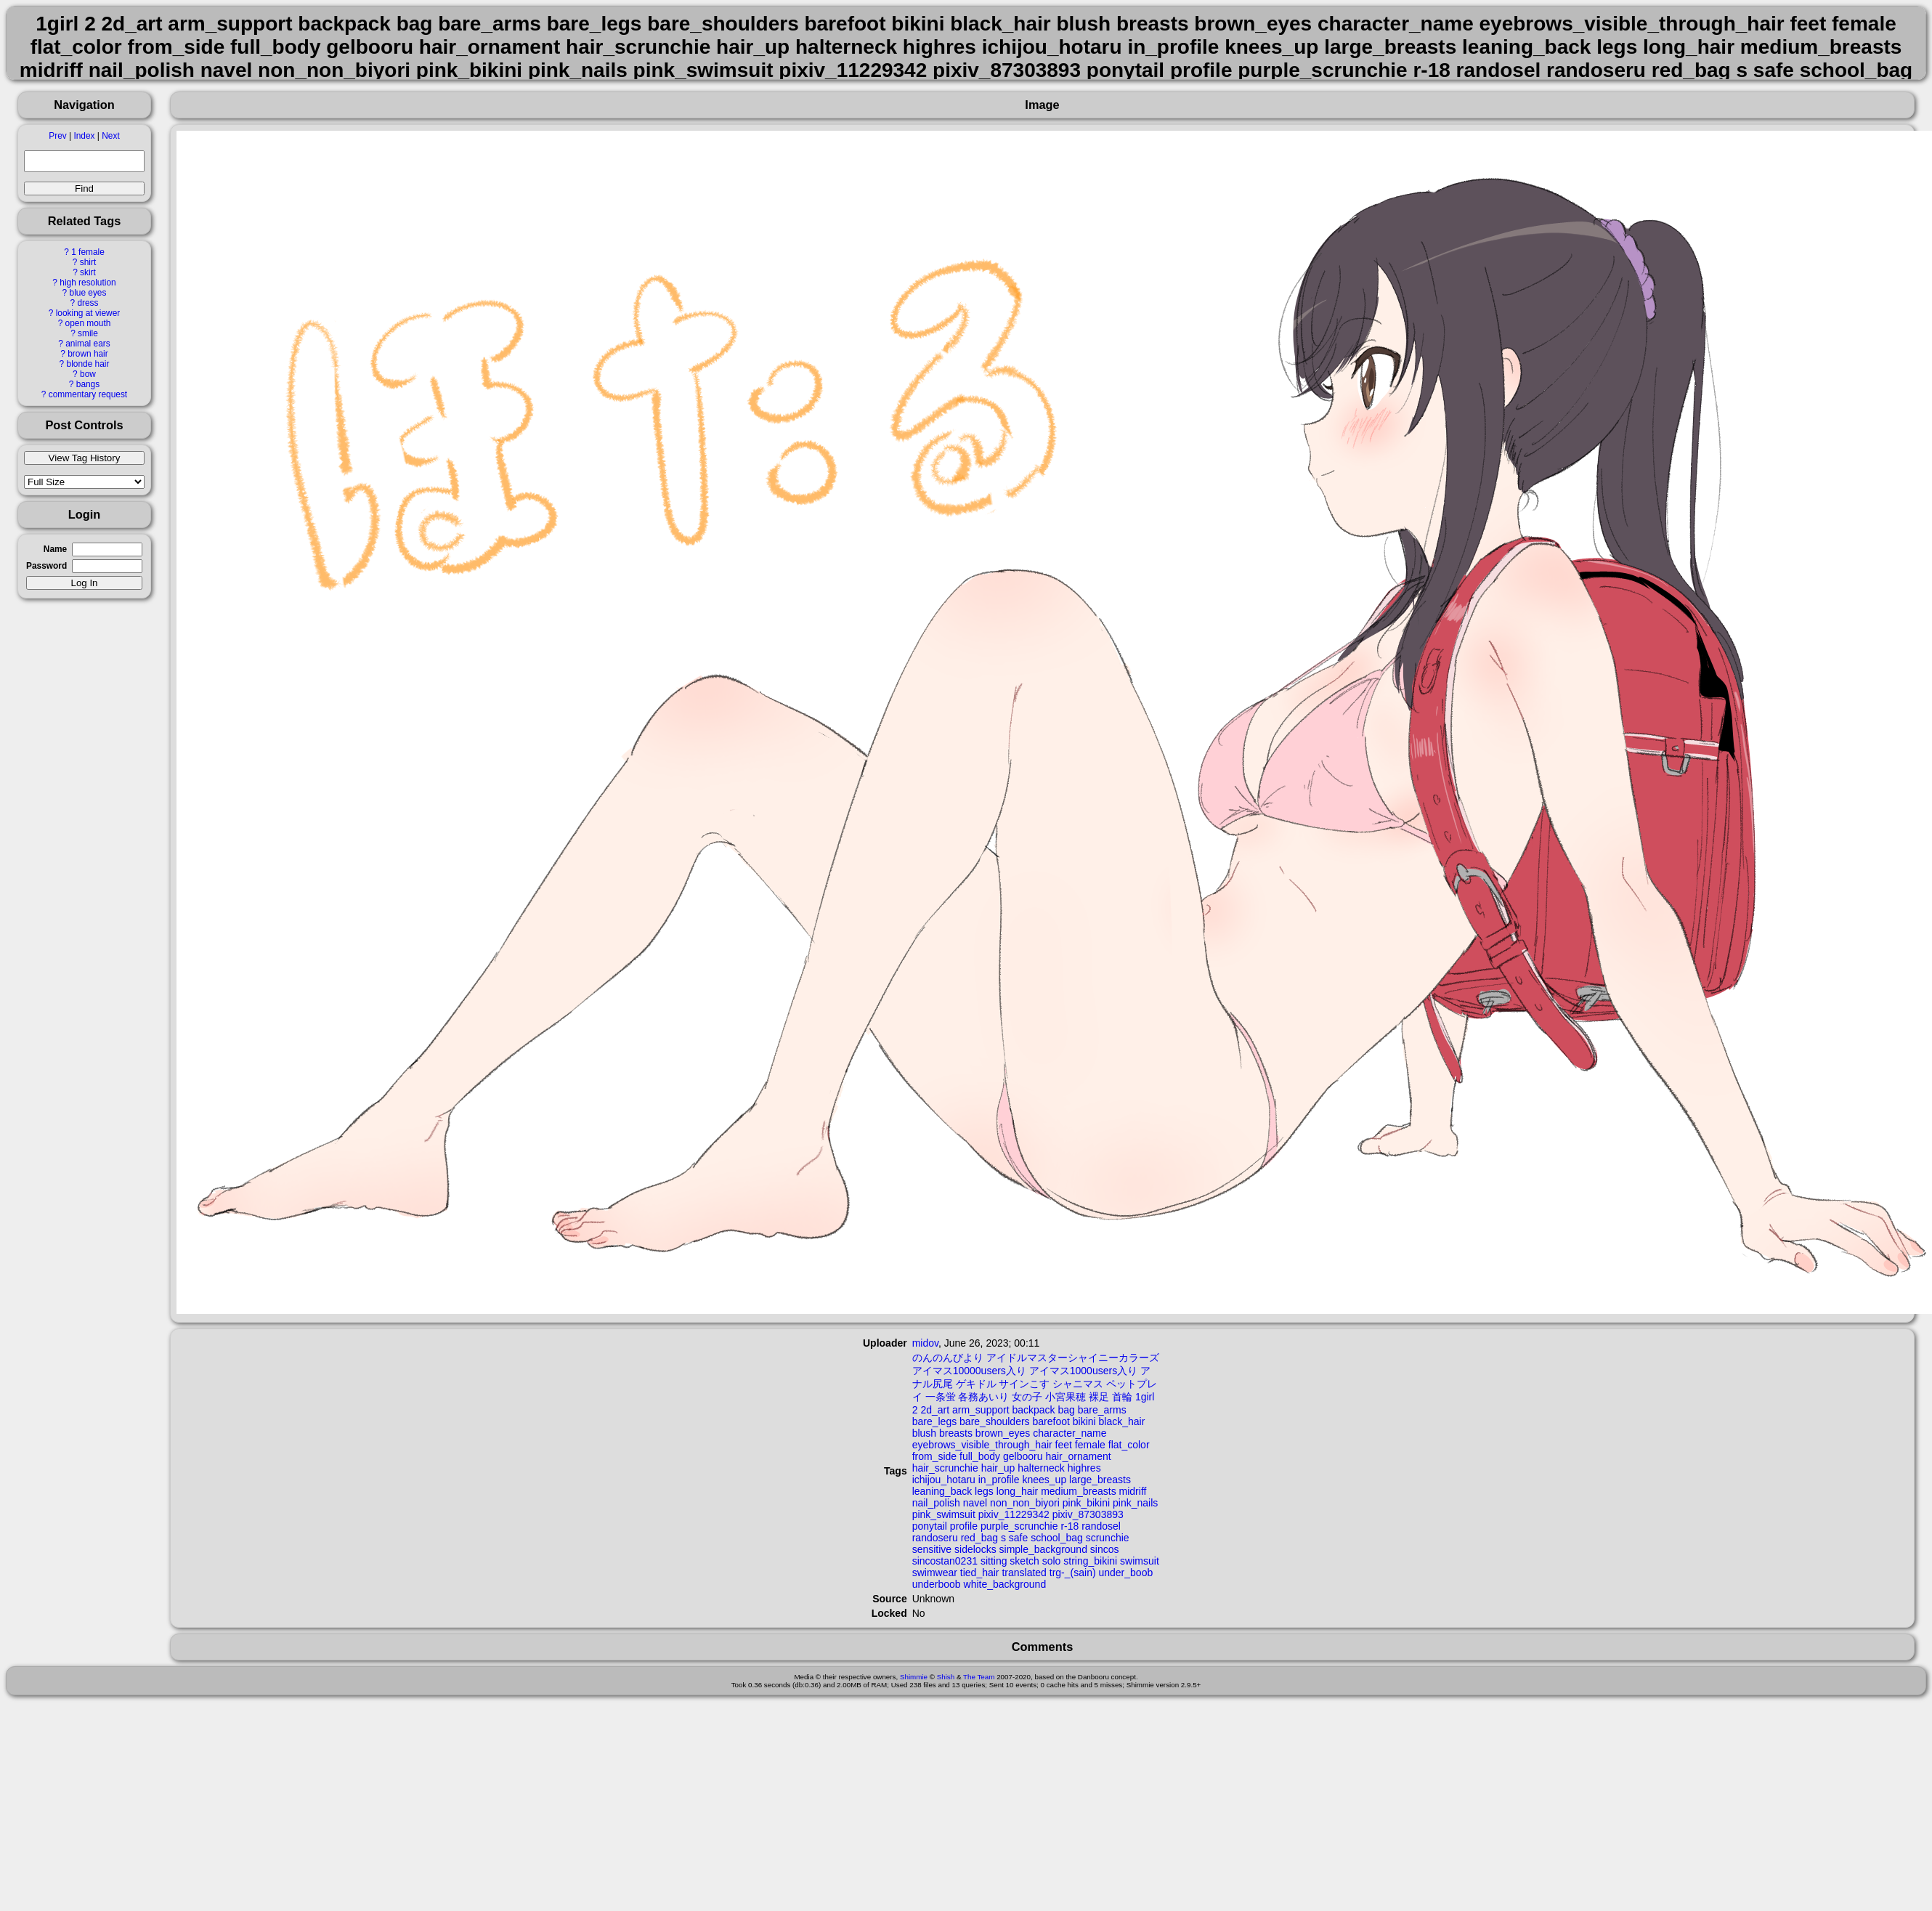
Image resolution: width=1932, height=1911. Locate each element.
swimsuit (1139, 1561)
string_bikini (1090, 1561)
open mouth (88, 323)
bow (88, 374)
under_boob (1125, 1572)
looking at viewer (88, 313)
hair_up (998, 1468)
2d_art (934, 1410)
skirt (88, 272)
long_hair (1018, 1491)
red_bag (979, 1537)
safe (1018, 1537)
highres (1084, 1468)
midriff (1133, 1491)
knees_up (1044, 1479)
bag (1066, 1410)
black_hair (1122, 1421)
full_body (979, 1456)
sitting (994, 1561)
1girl (1144, 1397)
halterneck (1041, 1468)
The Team (978, 1677)
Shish (946, 1677)
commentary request (88, 394)
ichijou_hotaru (943, 1479)
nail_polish (936, 1503)
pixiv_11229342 (1014, 1514)
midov (925, 1343)
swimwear (934, 1572)
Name (55, 549)
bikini (1084, 1421)
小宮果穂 (1065, 1397)
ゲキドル (976, 1383)
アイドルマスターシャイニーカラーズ (1072, 1357)
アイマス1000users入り (1083, 1370)
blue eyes (88, 293)
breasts (956, 1433)
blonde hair (88, 364)
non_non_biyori (1025, 1503)
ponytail (929, 1526)
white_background (1005, 1584)
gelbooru (1023, 1456)
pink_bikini (1086, 1503)
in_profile (999, 1479)
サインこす (1024, 1383)
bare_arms (1102, 1410)
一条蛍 (940, 1397)
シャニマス (1077, 1383)
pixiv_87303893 (1088, 1514)
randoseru (935, 1537)
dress (87, 303)
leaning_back (942, 1491)
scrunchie (1107, 1537)
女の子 (1027, 1397)
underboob (936, 1584)
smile (88, 333)
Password (46, 566)
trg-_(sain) (1073, 1572)
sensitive (931, 1549)
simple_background (1043, 1549)
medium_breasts (1078, 1491)
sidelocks (975, 1549)
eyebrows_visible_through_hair (982, 1445)
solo (1051, 1561)
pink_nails (1135, 1503)
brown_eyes (1003, 1433)
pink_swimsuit (943, 1514)
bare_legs (934, 1421)
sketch (1024, 1561)
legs (984, 1491)
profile (964, 1526)
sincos (1104, 1549)
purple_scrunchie (1019, 1526)
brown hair (88, 354)
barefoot (1050, 1421)
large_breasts (1100, 1479)
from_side (934, 1456)
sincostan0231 (945, 1561)
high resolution (87, 282)
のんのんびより (947, 1357)
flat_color (1129, 1445)
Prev (57, 136)
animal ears (87, 343)
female (1090, 1445)
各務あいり (983, 1397)
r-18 (1069, 1526)
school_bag (1057, 1537)
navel (975, 1503)
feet (1063, 1445)
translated (1024, 1572)
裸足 (1099, 1397)
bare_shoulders (994, 1421)
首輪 (1122, 1397)
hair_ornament (1078, 1456)
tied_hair (979, 1572)
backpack (1033, 1410)
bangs (88, 384)
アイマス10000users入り (969, 1370)
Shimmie (914, 1677)
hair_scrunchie (945, 1468)
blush (924, 1433)
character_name (1069, 1433)
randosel (1101, 1526)
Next (110, 136)
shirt (88, 262)
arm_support (981, 1410)
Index (83, 136)
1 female (88, 252)
